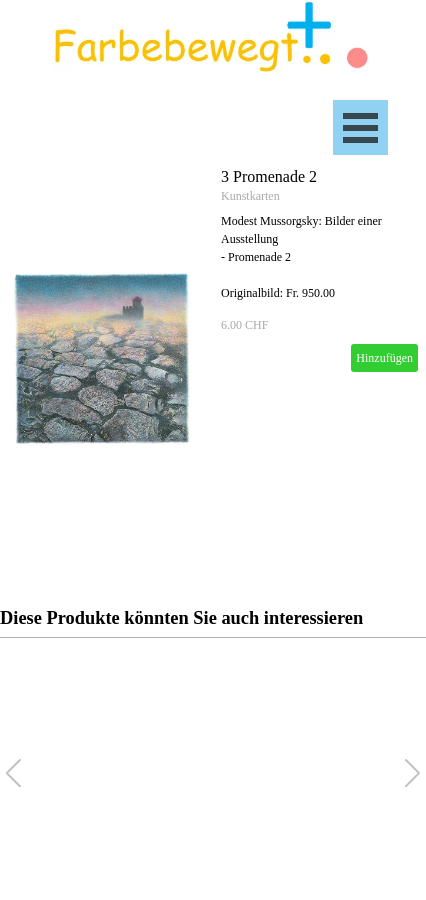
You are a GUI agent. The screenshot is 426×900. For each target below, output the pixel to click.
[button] (412, 773)
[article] (213, 360)
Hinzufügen (384, 358)
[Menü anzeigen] (360, 127)
